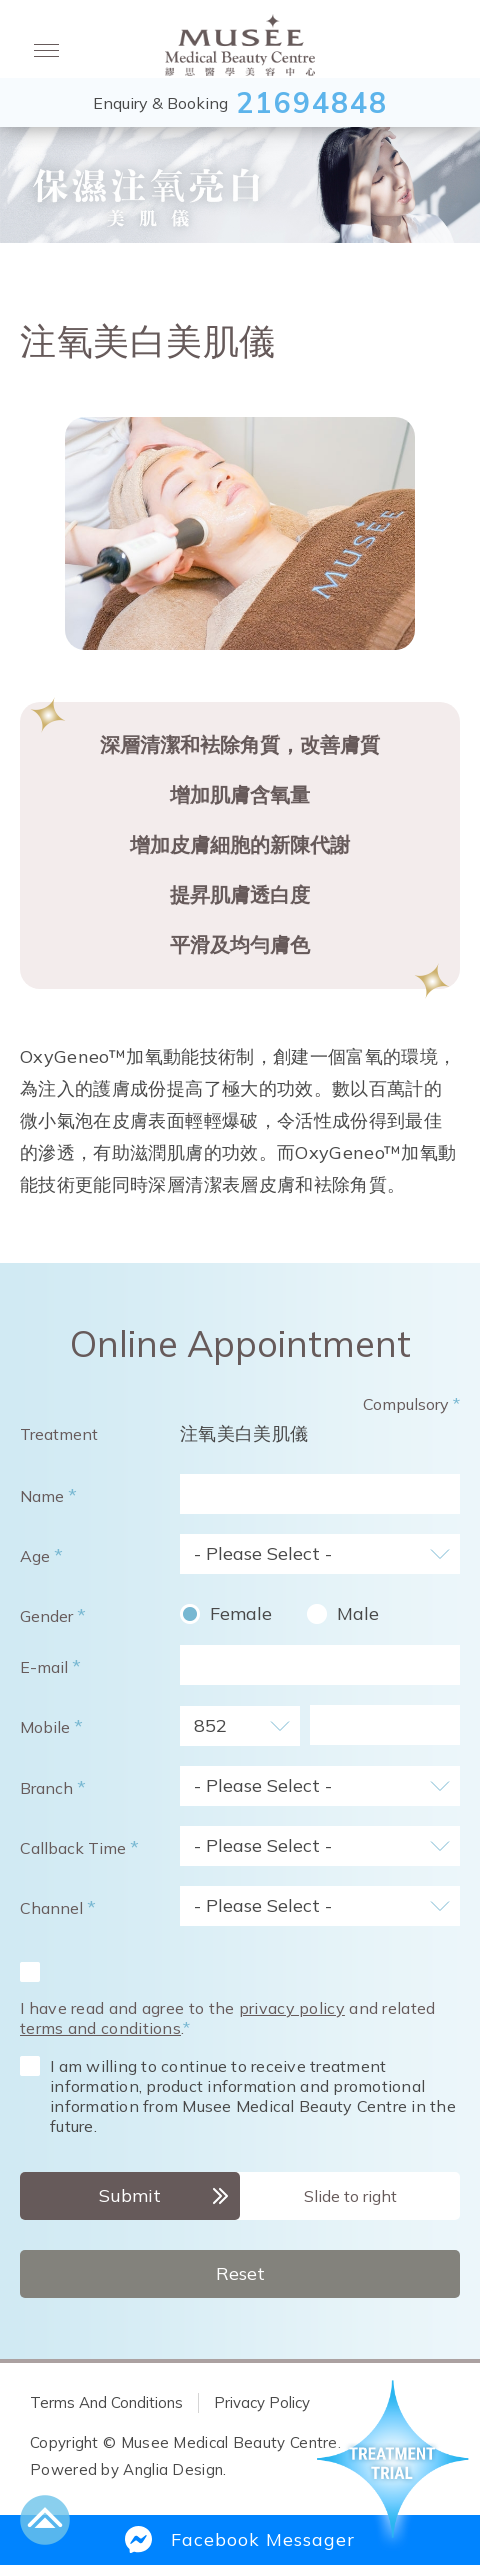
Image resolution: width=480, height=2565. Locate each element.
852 (210, 1725)
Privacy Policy (262, 2402)
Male (358, 1613)
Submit (130, 2195)
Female (241, 1613)
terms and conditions (100, 2028)
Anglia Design (173, 2469)
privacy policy (292, 2008)
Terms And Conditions (106, 2402)
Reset (240, 2273)
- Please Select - (263, 1553)
